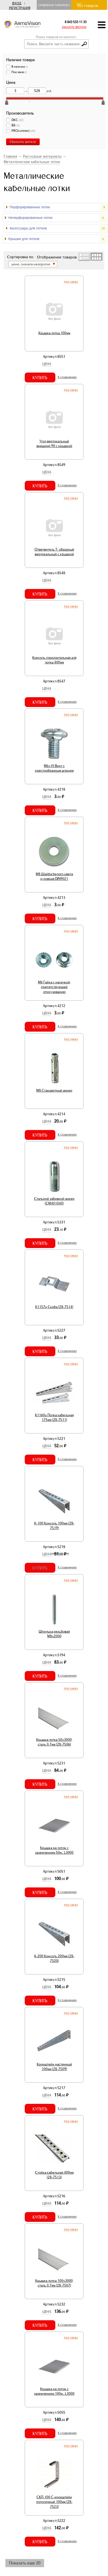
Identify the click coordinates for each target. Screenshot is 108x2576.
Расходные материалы (42, 156)
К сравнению (67, 377)
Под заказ (71, 282)
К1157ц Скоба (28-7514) (54, 1307)
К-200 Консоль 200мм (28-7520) (54, 1958)
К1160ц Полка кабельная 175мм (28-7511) (54, 1417)
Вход (16, 3)
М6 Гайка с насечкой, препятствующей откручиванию (54, 987)
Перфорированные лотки (57, 207)
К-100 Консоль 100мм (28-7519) (54, 1525)
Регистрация (19, 8)
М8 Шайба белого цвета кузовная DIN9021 (54, 876)
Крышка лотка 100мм (54, 333)
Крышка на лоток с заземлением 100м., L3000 (54, 2391)
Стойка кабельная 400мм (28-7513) (54, 2175)
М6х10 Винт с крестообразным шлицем (54, 768)
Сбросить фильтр (23, 142)
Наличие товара (20, 59)
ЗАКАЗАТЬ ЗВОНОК (74, 27)
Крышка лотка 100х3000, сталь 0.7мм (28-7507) (54, 2283)
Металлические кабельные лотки (32, 161)
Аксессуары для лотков (57, 228)
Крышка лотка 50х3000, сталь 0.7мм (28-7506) (54, 1742)
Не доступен (60, 1553)
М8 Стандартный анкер (54, 1090)
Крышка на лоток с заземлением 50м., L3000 (54, 1850)
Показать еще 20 (24, 2563)
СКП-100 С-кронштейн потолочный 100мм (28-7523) (54, 2502)
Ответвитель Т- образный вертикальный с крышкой (54, 552)
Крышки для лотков (56, 239)
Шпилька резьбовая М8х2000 (54, 1634)
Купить (40, 377)
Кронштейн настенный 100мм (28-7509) (54, 2066)
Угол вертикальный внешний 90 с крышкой (54, 443)
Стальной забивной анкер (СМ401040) (54, 1201)
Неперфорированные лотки (56, 218)
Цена (46, 364)
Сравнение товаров (54, 5)
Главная (10, 156)
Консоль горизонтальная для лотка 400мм (54, 660)
